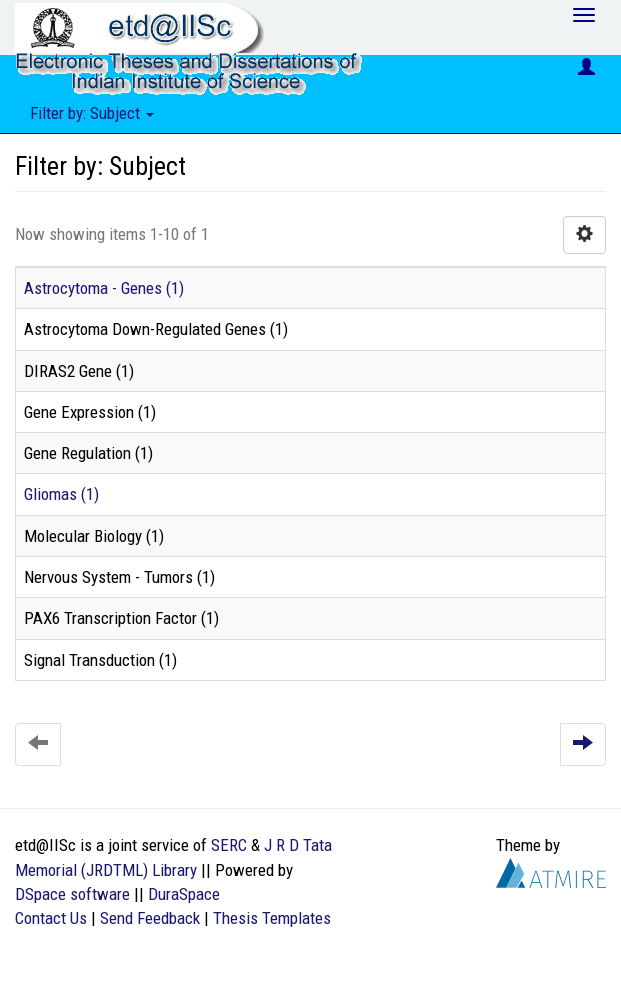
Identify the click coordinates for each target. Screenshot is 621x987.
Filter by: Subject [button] (92, 113)
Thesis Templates (272, 918)
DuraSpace (184, 894)
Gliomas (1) (61, 494)
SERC (229, 845)
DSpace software (72, 894)
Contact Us (51, 918)
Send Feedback (150, 918)
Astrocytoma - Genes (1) (104, 288)
